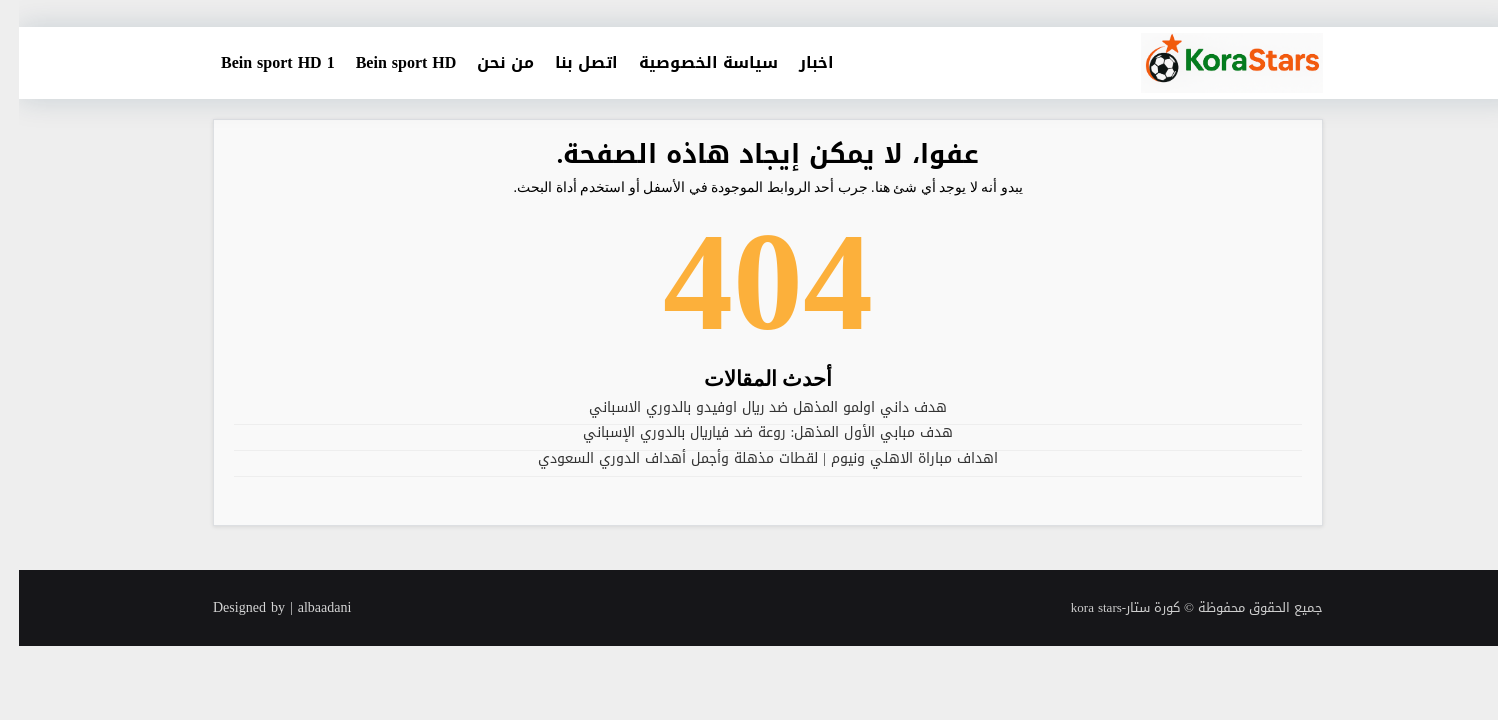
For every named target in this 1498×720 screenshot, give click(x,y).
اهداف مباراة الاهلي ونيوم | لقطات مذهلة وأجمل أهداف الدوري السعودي (749, 458)
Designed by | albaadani (263, 607)
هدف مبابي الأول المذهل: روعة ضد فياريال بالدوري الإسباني (749, 432)
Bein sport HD (387, 62)
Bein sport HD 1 (259, 62)
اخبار (797, 62)
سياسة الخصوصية (689, 62)
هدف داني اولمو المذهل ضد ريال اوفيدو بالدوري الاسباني (749, 407)
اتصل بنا (567, 62)
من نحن (486, 62)
